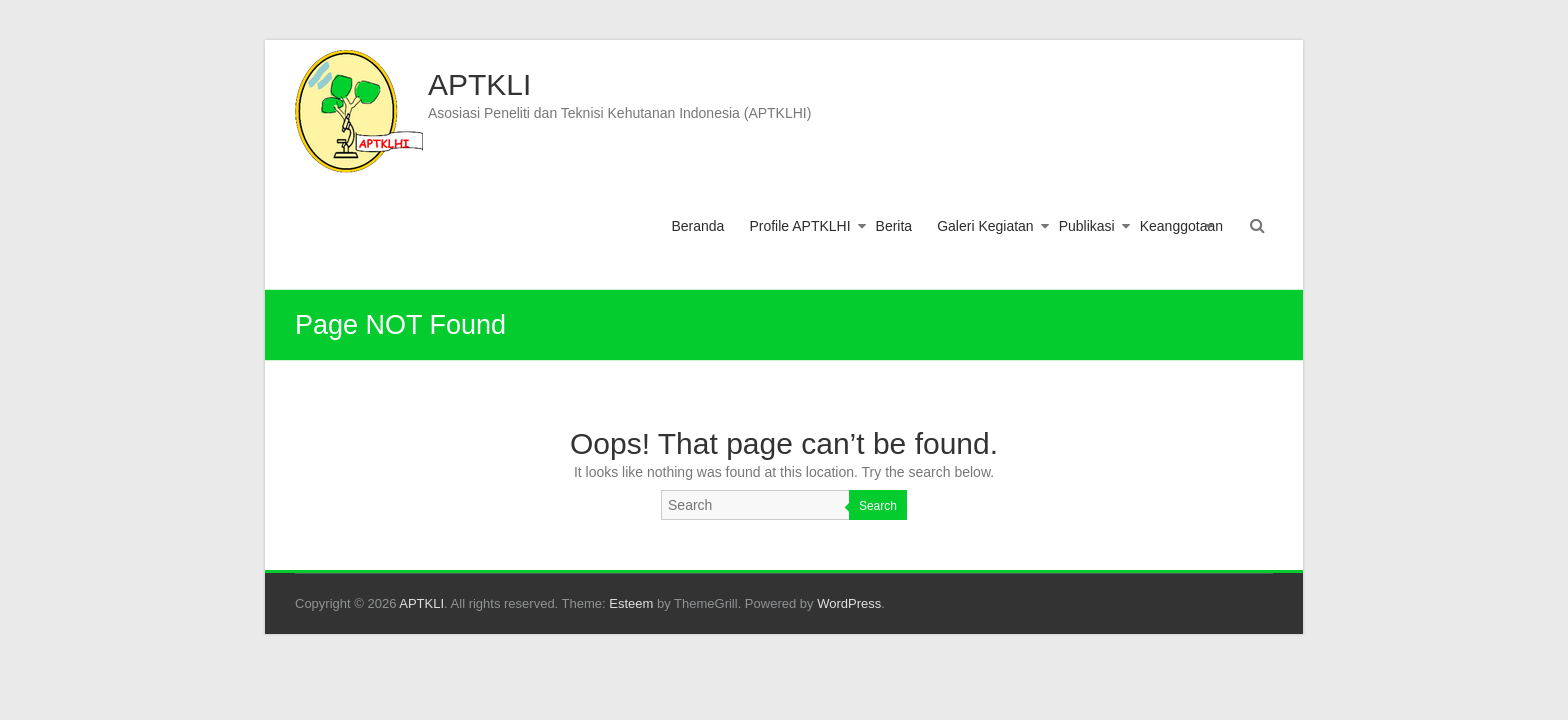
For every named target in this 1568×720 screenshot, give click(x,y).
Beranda (697, 226)
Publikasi (1087, 226)
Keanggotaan (1181, 226)
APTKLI (479, 84)
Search (878, 506)
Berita (894, 226)
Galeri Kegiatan (985, 226)
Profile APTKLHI (799, 226)
